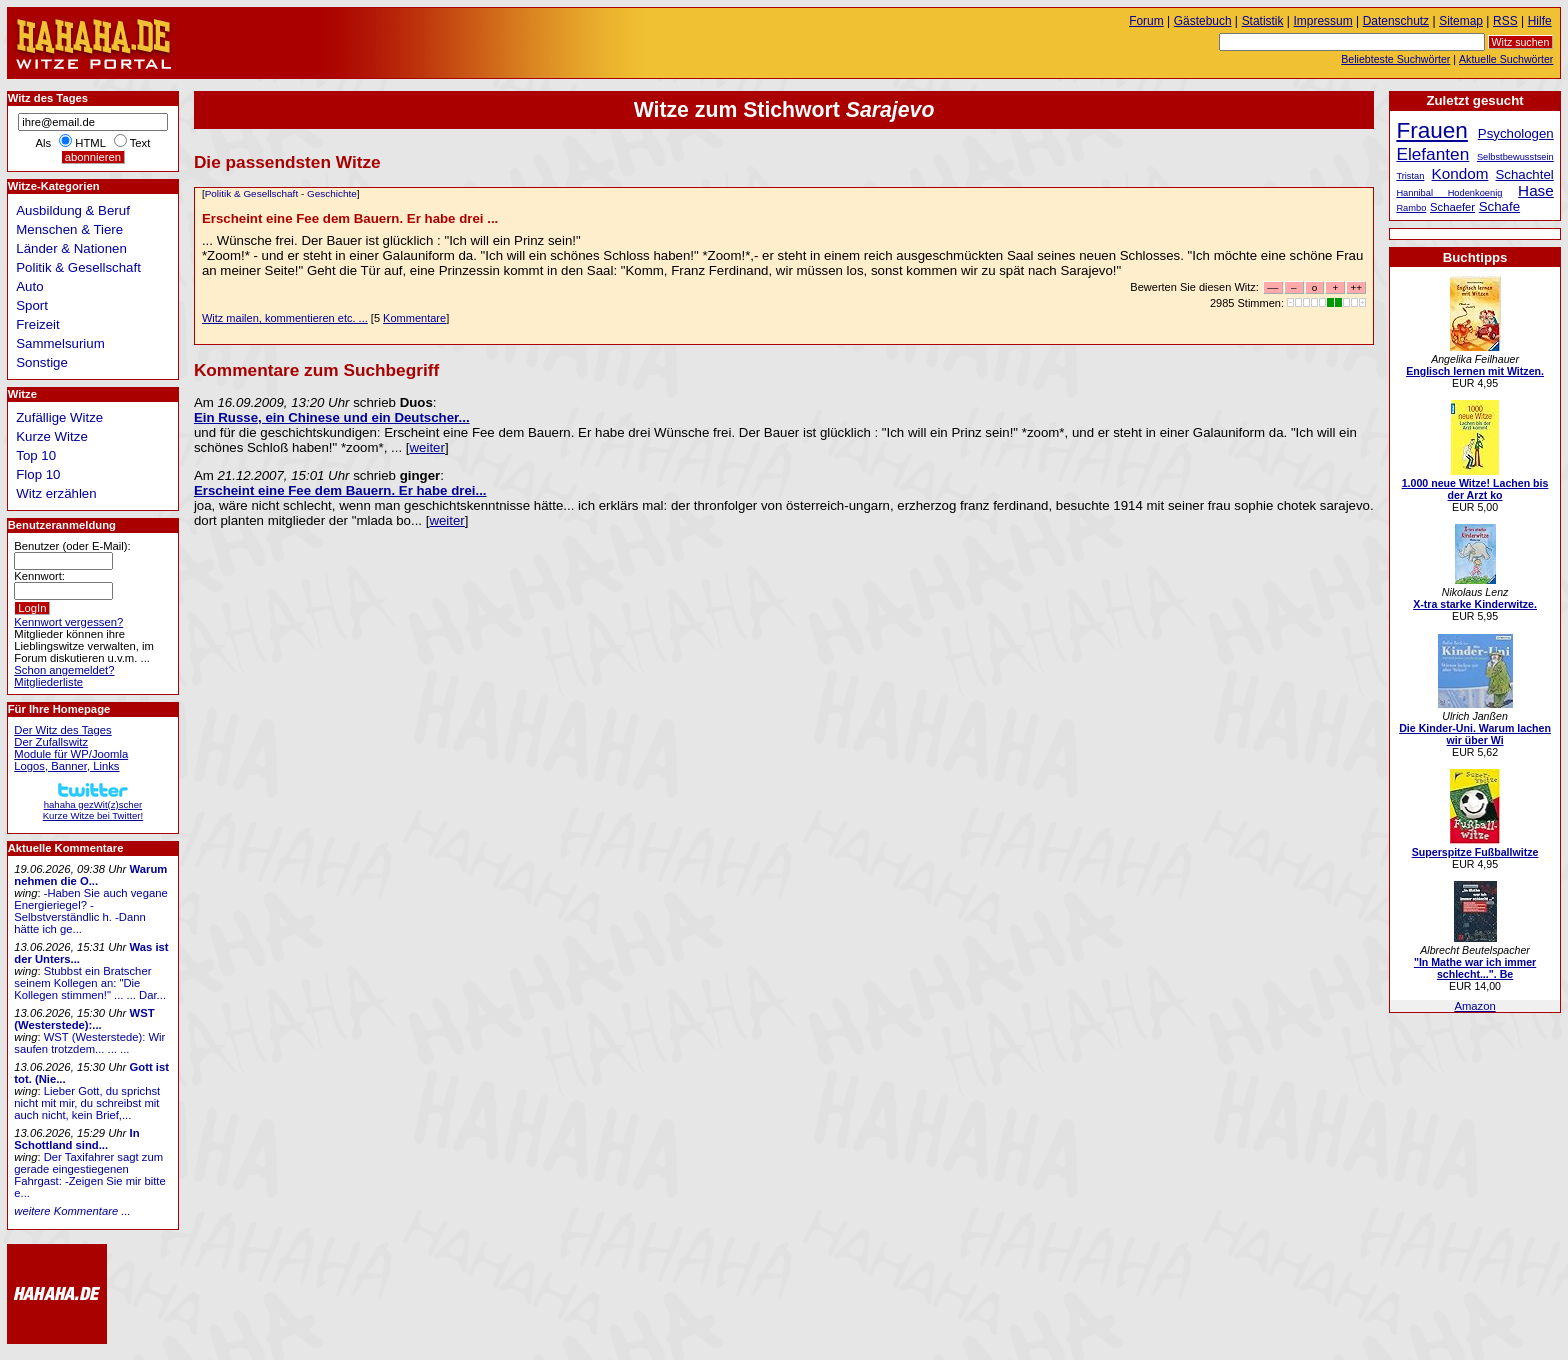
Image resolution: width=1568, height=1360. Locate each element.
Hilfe (1540, 21)
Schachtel (1524, 174)
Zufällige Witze (59, 417)
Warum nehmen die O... (90, 875)
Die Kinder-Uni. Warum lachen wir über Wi (1475, 734)
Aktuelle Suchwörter (1506, 59)
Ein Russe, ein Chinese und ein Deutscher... (332, 417)
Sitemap (1461, 21)
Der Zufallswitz (51, 742)
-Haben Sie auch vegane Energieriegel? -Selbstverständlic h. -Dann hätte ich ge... (90, 911)
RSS (1505, 21)
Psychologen (1516, 133)
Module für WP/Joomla (71, 754)
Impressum (1323, 21)
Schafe (1499, 206)
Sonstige (42, 362)
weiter (426, 447)
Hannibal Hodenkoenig (1449, 193)
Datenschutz (1396, 21)
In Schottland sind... (76, 1139)
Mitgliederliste (48, 682)
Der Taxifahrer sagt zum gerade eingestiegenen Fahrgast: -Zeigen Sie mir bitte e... (90, 1175)
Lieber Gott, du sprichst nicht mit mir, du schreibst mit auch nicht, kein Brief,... (87, 1103)
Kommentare (414, 318)
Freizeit (38, 324)
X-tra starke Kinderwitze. (1475, 604)
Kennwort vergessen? (68, 622)
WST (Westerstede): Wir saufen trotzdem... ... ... (89, 1043)
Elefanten (1432, 154)
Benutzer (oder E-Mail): (72, 546)
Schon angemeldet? (64, 670)
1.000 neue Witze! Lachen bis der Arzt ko (1475, 489)
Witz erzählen (56, 493)
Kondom (1460, 173)
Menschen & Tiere (69, 229)
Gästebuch (1203, 21)
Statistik (1263, 21)
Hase (1536, 190)
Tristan (1410, 176)
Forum (1146, 21)
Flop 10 (38, 474)
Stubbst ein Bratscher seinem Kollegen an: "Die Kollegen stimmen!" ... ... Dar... (90, 983)
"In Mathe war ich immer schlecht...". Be (1475, 968)
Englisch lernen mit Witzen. (1475, 371)
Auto (29, 286)
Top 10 (36, 455)
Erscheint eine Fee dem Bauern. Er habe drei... (340, 490)
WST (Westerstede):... (84, 1019)
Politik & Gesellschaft (252, 193)
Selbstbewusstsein (1515, 157)
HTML (90, 143)
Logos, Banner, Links (66, 766)
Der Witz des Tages (62, 730)
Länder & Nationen (71, 248)
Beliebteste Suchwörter (1395, 59)
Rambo (1411, 208)
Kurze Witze (52, 436)
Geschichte (332, 193)
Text (140, 143)
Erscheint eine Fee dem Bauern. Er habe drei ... (350, 218)
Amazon (1474, 1006)
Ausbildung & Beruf (73, 210)
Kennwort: (39, 576)
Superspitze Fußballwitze (1475, 852)
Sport (32, 305)
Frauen (1432, 130)
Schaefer (1452, 207)
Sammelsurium (60, 343)
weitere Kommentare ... (72, 1211)
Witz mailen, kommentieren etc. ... (285, 318)
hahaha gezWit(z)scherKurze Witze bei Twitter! (93, 804)
